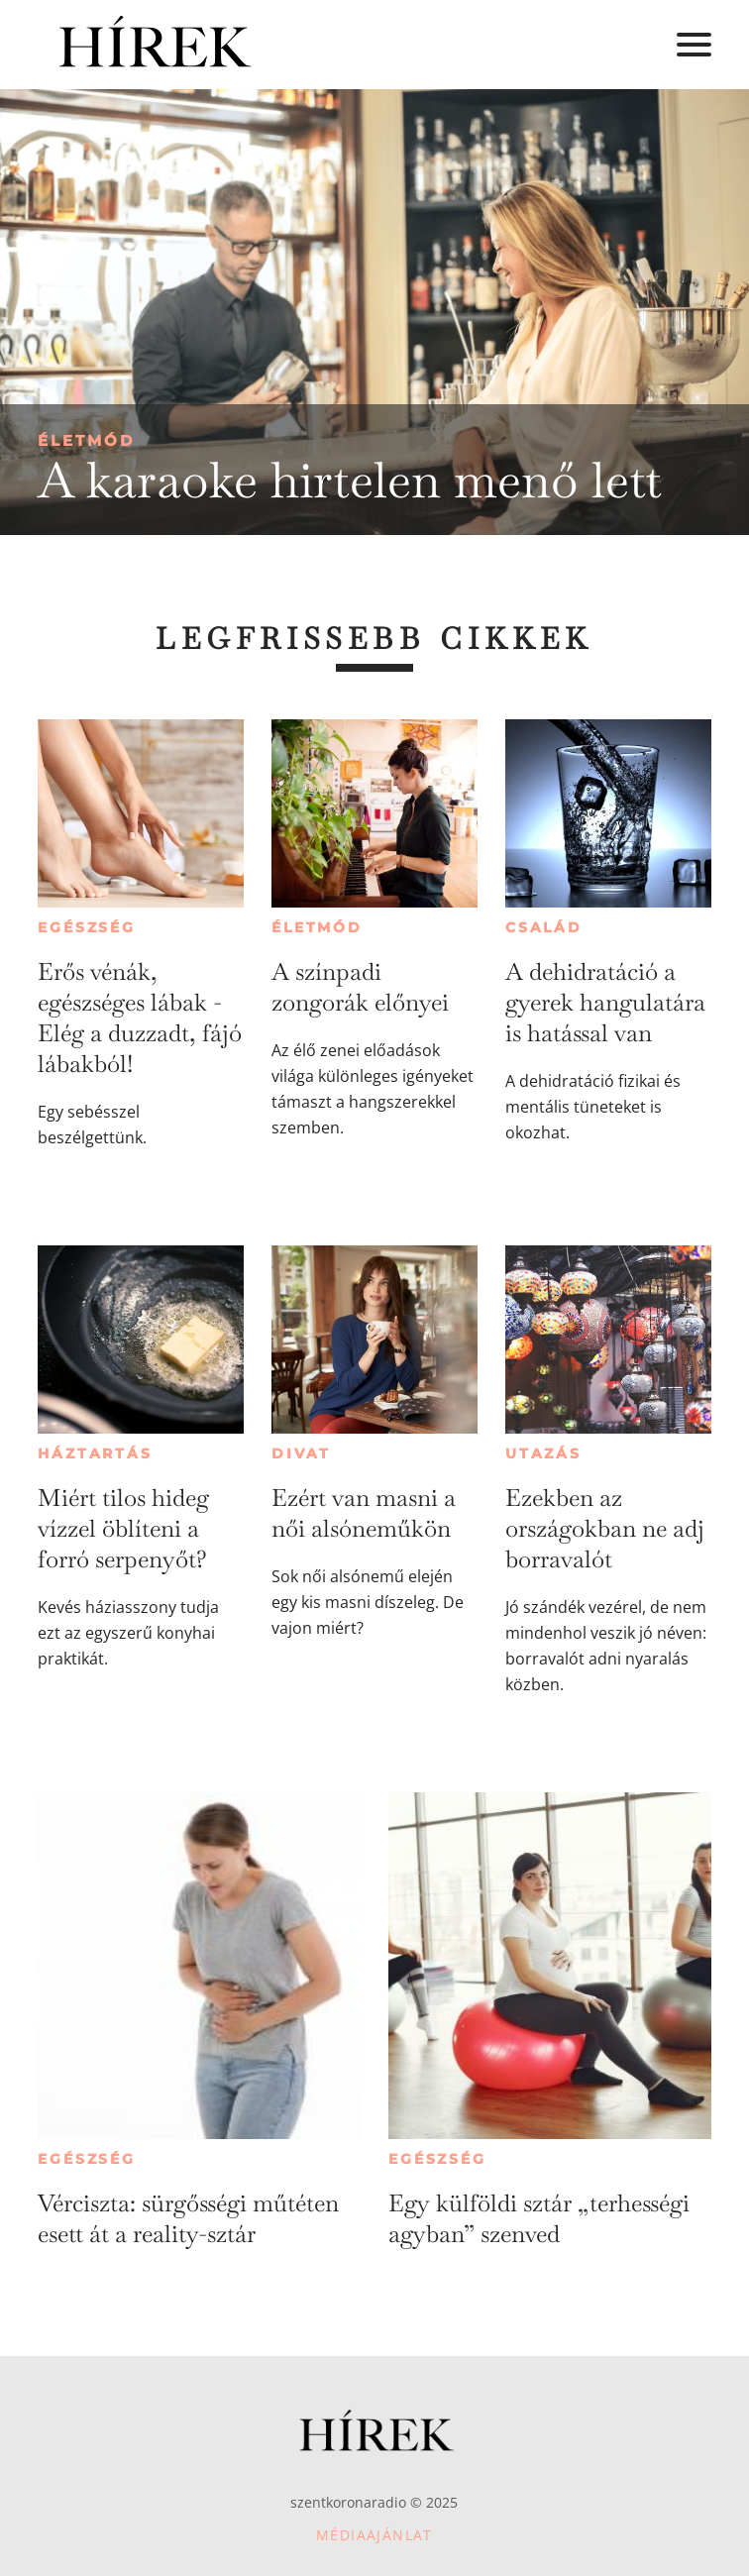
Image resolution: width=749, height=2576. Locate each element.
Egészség (86, 927)
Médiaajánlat (374, 2534)
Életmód (86, 440)
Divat (301, 1453)
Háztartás (95, 1453)
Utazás (543, 1453)
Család (544, 927)
